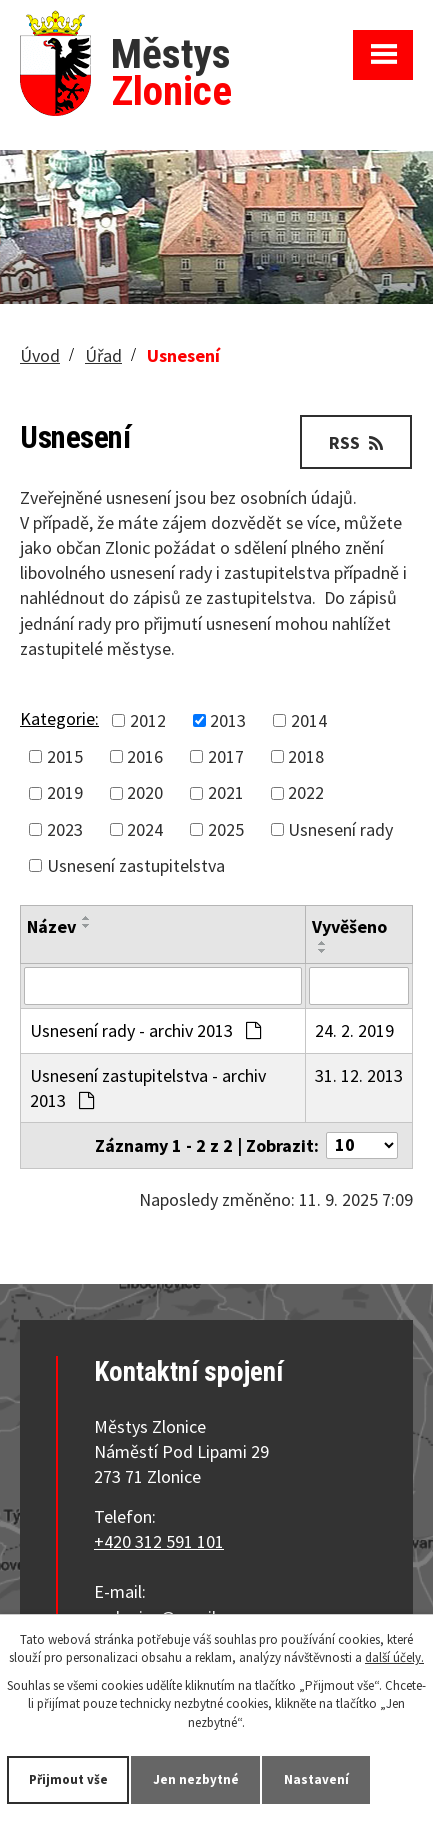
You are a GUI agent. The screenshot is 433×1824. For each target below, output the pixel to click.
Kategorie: (59, 718)
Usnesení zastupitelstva (136, 865)
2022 (306, 793)
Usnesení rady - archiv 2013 (145, 1030)
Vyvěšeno (349, 926)
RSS (356, 442)
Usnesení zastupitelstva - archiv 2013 (148, 1088)
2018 (306, 756)
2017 (226, 756)
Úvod (40, 355)
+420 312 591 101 (159, 1541)
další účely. (394, 1657)
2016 (145, 756)
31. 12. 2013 (359, 1075)
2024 (145, 829)
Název (51, 926)
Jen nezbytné (196, 1779)
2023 (65, 829)
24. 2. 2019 (354, 1030)
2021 (226, 793)
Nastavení (316, 1779)
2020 (145, 793)
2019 (65, 793)
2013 (228, 720)
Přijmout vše (68, 1779)
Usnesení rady (340, 829)
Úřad (103, 355)
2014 (309, 720)
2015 (65, 756)
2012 (148, 720)
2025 (226, 829)
